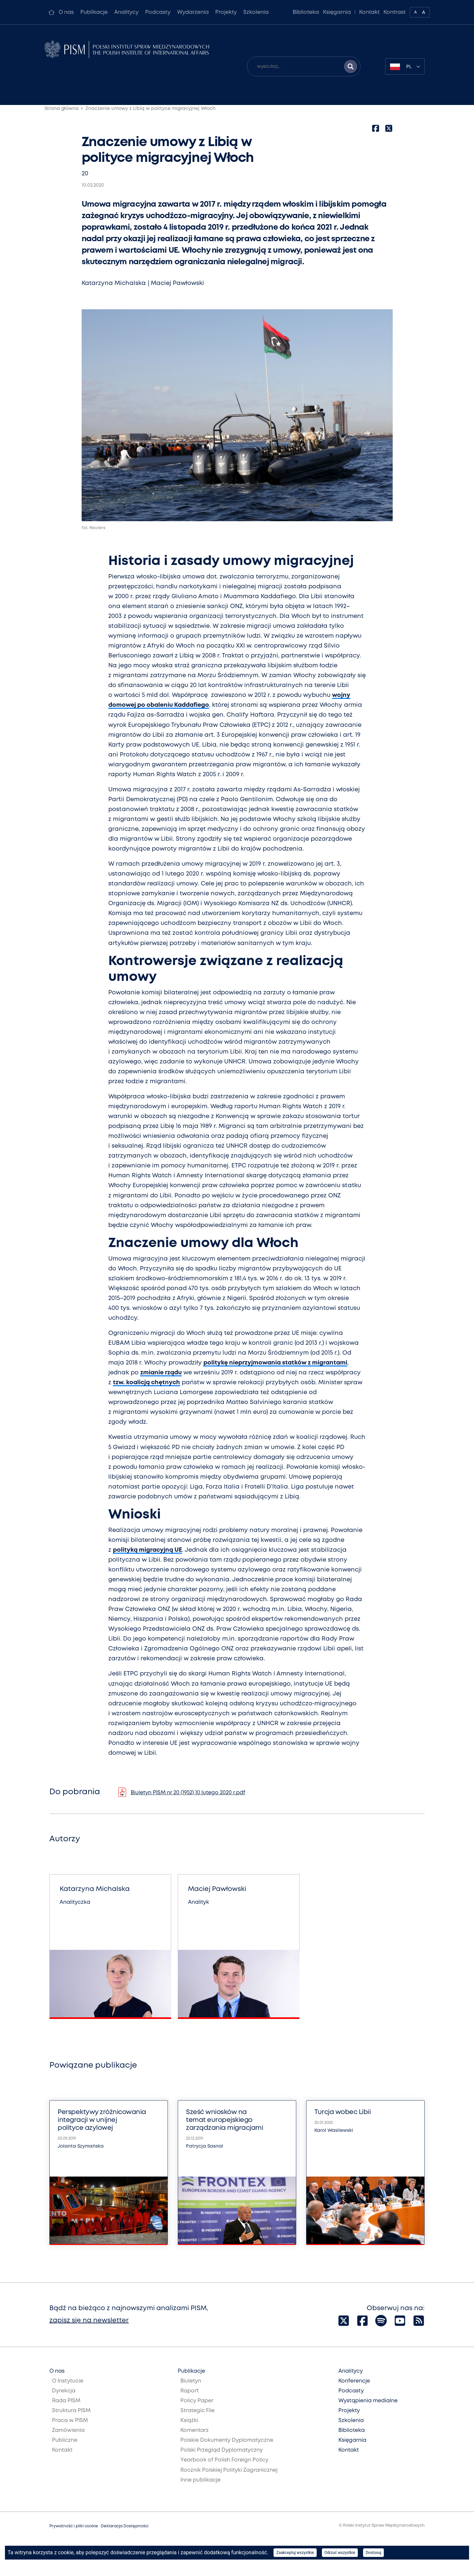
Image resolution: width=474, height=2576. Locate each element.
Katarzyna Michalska (114, 283)
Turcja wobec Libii (342, 2112)
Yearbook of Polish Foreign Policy (224, 2460)
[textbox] (404, 66)
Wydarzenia (193, 12)
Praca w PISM (70, 2420)
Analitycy (126, 12)
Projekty (226, 12)
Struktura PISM (71, 2410)
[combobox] (404, 66)
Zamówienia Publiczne (68, 2435)
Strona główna (61, 109)
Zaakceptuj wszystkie (295, 2552)
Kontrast (394, 12)
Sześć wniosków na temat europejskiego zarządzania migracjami (224, 2120)
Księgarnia (337, 12)
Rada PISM (66, 2400)
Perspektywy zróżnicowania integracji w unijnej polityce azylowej (102, 2120)
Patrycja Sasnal (204, 2146)
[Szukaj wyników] (350, 66)
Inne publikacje (200, 2480)
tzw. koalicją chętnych (146, 1382)
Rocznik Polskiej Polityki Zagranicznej (228, 2470)
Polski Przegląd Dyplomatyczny (221, 2450)
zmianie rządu (161, 1372)
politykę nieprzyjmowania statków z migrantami (275, 1362)
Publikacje (94, 12)
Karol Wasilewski (333, 2130)
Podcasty (158, 12)
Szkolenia (256, 12)
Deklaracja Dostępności (124, 2526)
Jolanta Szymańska (81, 2146)
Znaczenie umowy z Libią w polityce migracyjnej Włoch (151, 109)
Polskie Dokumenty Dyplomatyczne (226, 2440)
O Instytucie (67, 2381)
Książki (189, 2420)
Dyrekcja (63, 2390)
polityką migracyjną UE (147, 1550)
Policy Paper (196, 2400)
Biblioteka (306, 12)
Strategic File (197, 2410)
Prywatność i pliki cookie (73, 2526)
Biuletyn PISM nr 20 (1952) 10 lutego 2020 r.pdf (188, 1792)
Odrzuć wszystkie (340, 2552)
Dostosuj (373, 2552)
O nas (66, 12)
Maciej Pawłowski (177, 283)
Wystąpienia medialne (368, 2400)
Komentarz (194, 2430)
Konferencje (354, 2381)
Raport (189, 2390)
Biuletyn (190, 2381)
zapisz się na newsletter (89, 2320)
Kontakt (369, 12)
